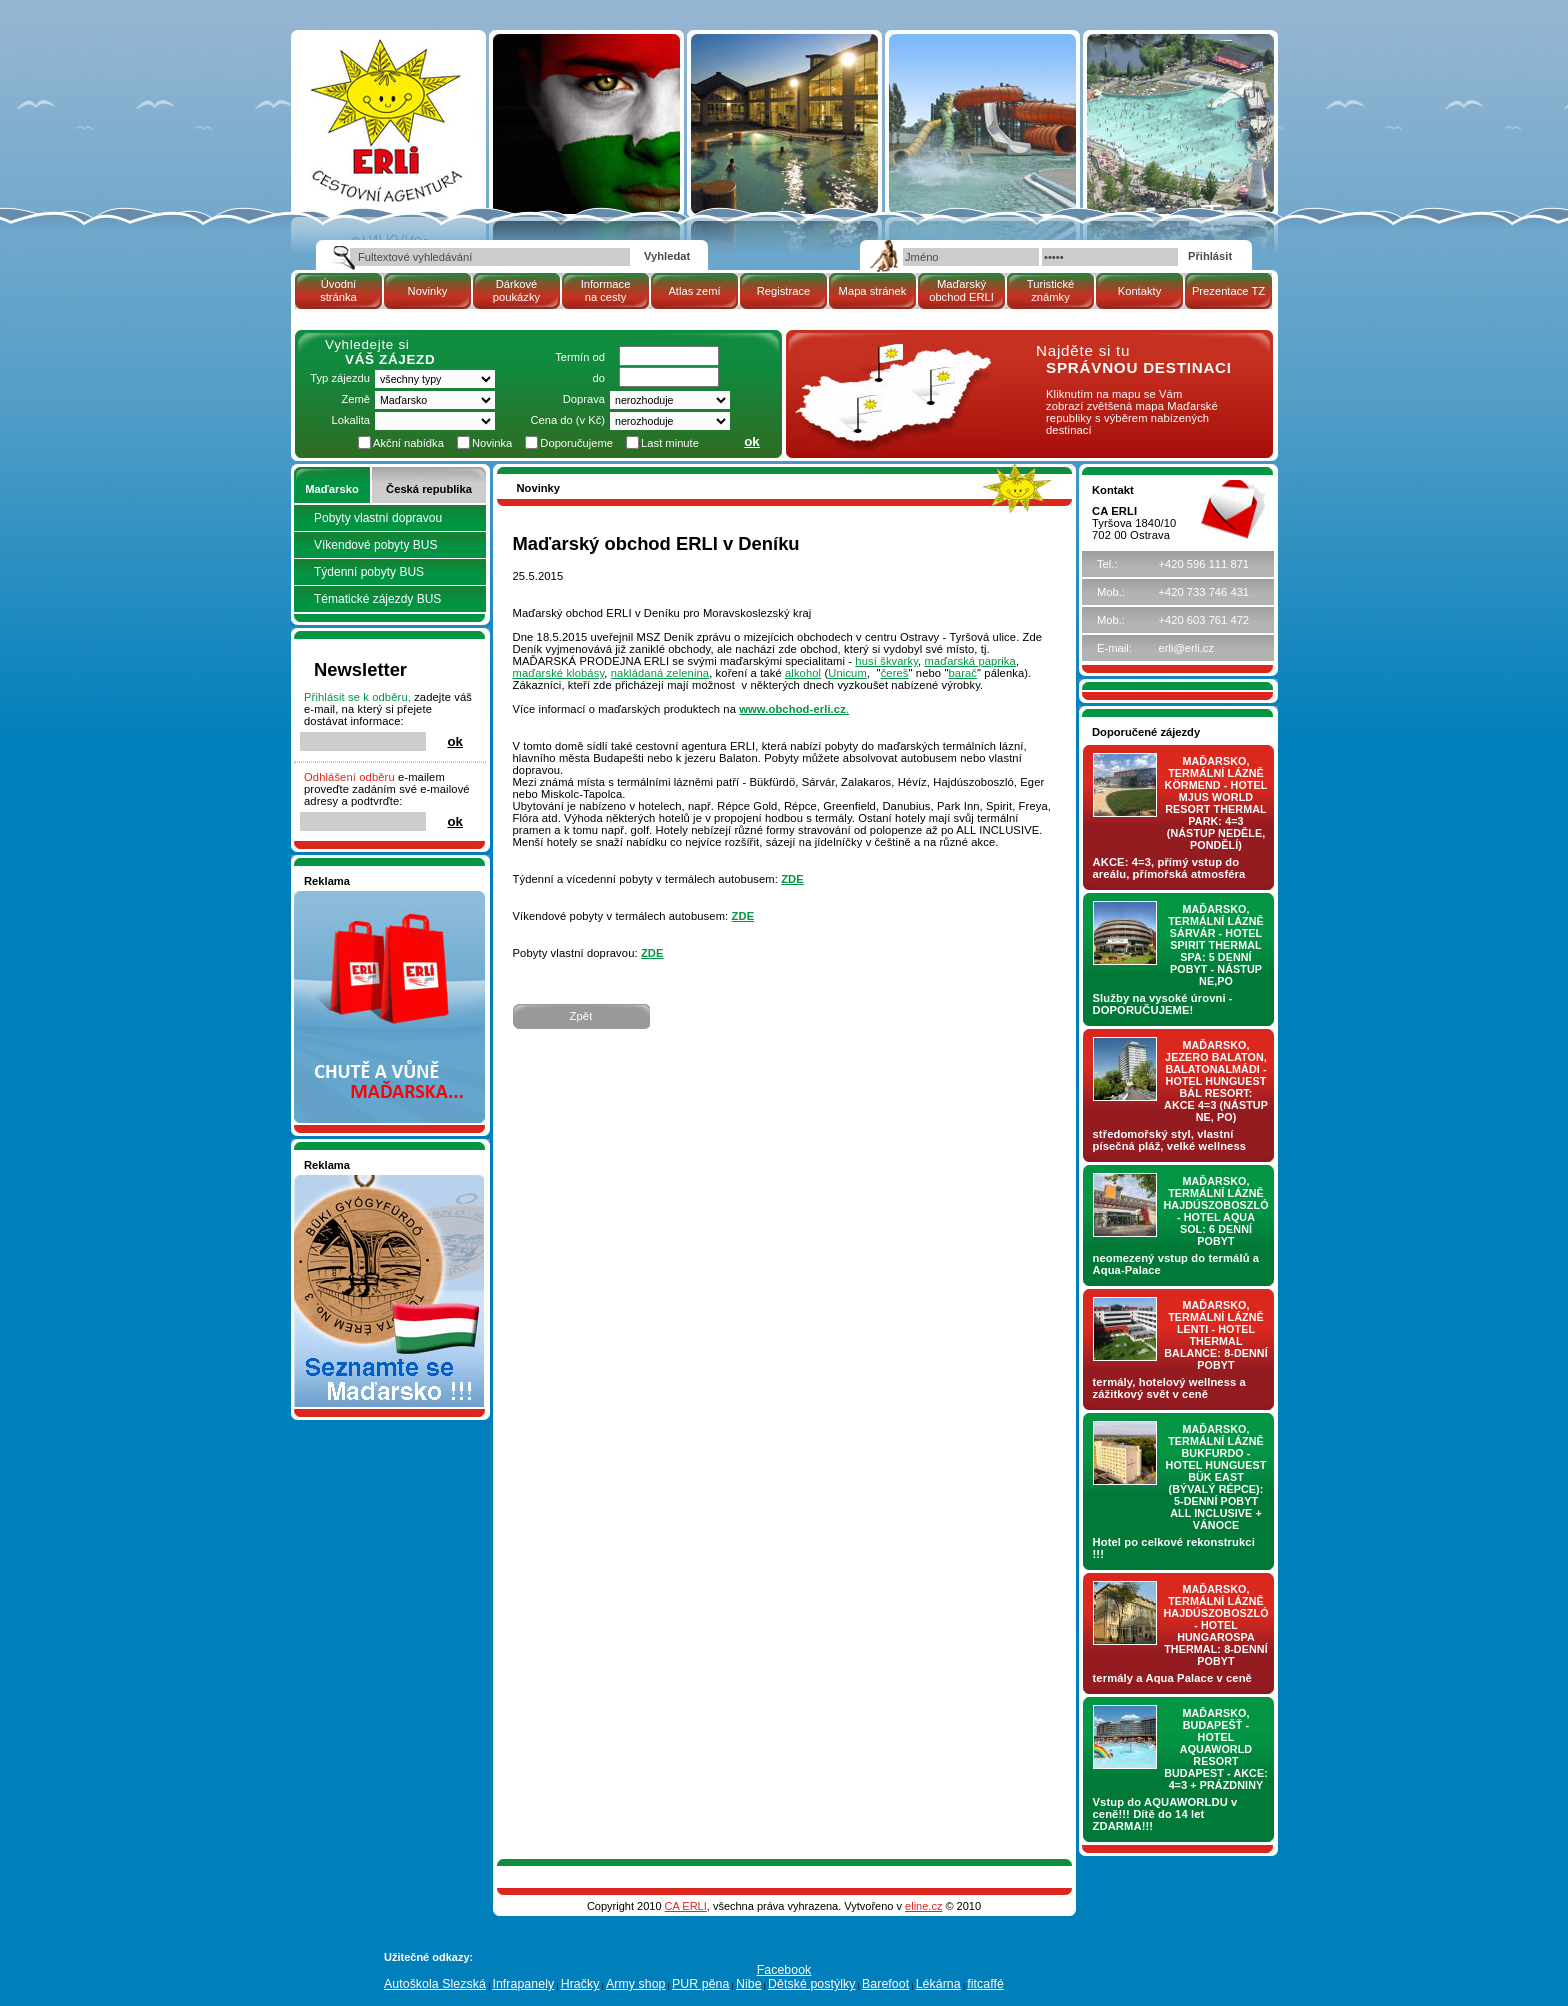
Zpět (581, 1016)
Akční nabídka (408, 443)
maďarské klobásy (559, 673)
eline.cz (923, 1906)
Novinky (428, 291)
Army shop (636, 1984)
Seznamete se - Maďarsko (371, 1181)
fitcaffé (985, 1984)
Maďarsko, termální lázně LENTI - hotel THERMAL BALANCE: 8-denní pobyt (1216, 1335)
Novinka (492, 443)
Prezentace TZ (1228, 291)
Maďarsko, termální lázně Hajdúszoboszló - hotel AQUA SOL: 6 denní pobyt (1216, 1211)
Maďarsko (331, 489)
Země (355, 399)
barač (963, 673)
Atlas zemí (694, 291)
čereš (895, 673)
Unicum (847, 673)
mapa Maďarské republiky (891, 354)
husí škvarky (886, 661)
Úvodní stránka (338, 290)
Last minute (670, 443)
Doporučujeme (576, 443)
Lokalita (350, 420)
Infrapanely (523, 1984)
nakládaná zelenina (660, 673)
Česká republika (429, 489)
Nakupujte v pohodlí (354, 897)
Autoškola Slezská (435, 1984)
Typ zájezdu (340, 378)
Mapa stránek (873, 291)
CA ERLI (686, 1906)
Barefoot (885, 1984)
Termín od (580, 357)
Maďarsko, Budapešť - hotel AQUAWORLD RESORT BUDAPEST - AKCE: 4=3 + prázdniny (1216, 1749)
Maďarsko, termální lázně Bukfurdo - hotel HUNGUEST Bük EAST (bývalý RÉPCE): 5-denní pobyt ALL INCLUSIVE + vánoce (1216, 1477)
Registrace (783, 291)
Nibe (749, 1984)
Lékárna (938, 1984)
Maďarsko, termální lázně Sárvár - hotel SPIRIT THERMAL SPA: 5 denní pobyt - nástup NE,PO (1216, 945)
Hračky (580, 1984)
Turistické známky (1050, 290)
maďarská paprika (970, 661)
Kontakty (1140, 291)
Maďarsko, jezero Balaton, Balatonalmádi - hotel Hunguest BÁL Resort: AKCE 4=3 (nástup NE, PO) (1216, 1081)
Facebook (784, 1970)
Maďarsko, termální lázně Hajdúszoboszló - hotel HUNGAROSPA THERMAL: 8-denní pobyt (1216, 1625)
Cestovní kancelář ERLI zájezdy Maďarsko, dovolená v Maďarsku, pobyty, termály (385, 89)
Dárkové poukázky (516, 290)
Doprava (584, 399)
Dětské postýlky (811, 1984)
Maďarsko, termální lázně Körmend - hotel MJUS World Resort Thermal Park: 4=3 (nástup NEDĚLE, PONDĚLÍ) (1216, 803)
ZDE (792, 879)
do (599, 378)
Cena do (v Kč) (567, 420)
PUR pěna (700, 1984)
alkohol (803, 673)
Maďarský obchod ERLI (961, 290)
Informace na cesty (606, 290)
